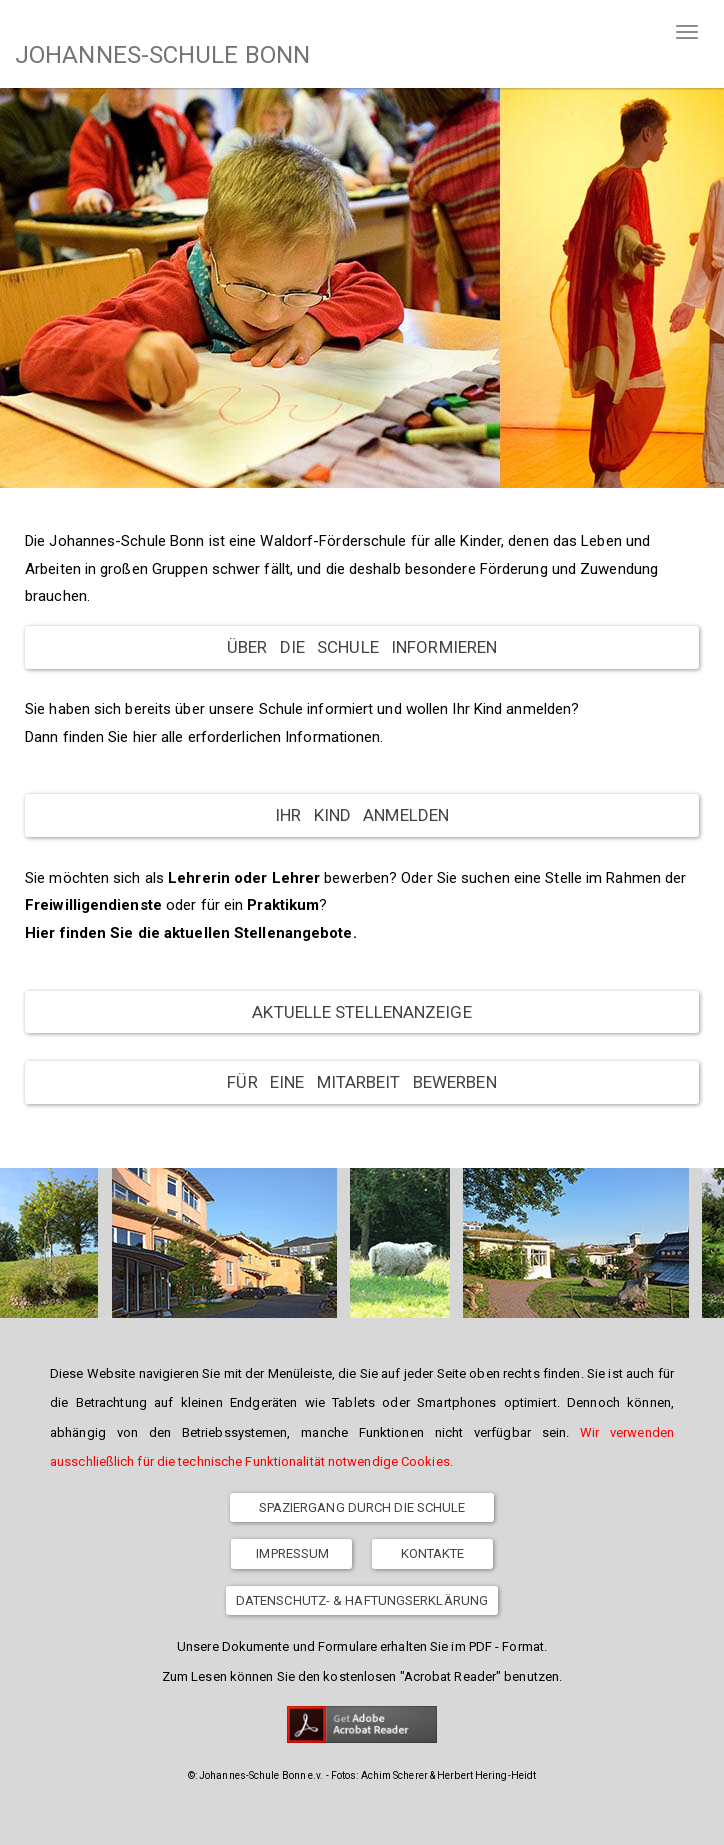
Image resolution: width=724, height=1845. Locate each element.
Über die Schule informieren (362, 647)
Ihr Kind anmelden (362, 815)
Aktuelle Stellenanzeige (361, 1012)
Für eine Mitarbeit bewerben (361, 1082)
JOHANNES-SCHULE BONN (162, 55)
